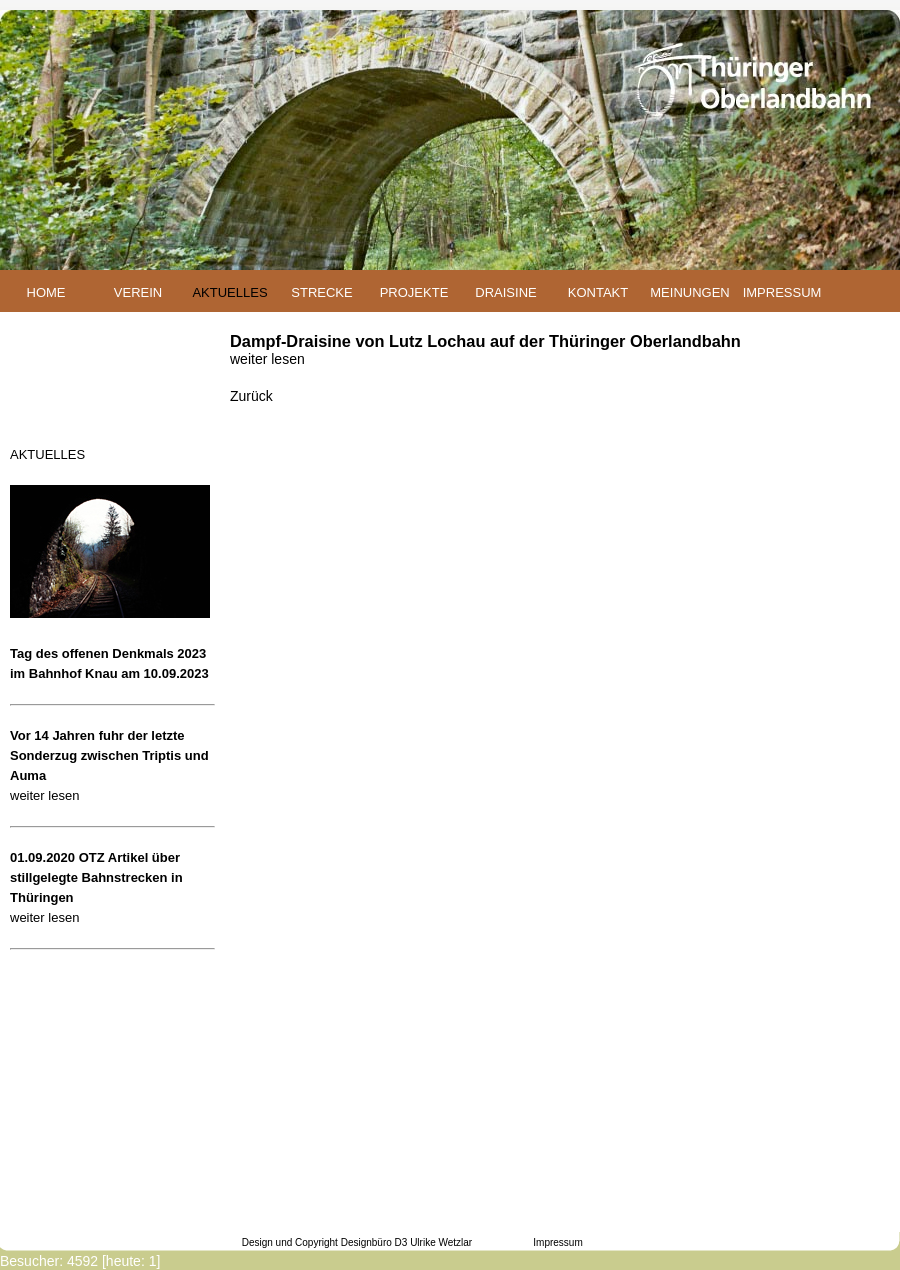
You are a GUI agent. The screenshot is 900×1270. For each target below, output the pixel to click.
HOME (46, 292)
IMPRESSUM (782, 292)
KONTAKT (598, 292)
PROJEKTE (414, 292)
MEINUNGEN (689, 292)
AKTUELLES (229, 292)
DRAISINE (505, 292)
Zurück (251, 396)
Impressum (557, 1242)
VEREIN (138, 292)
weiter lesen (44, 795)
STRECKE (321, 292)
